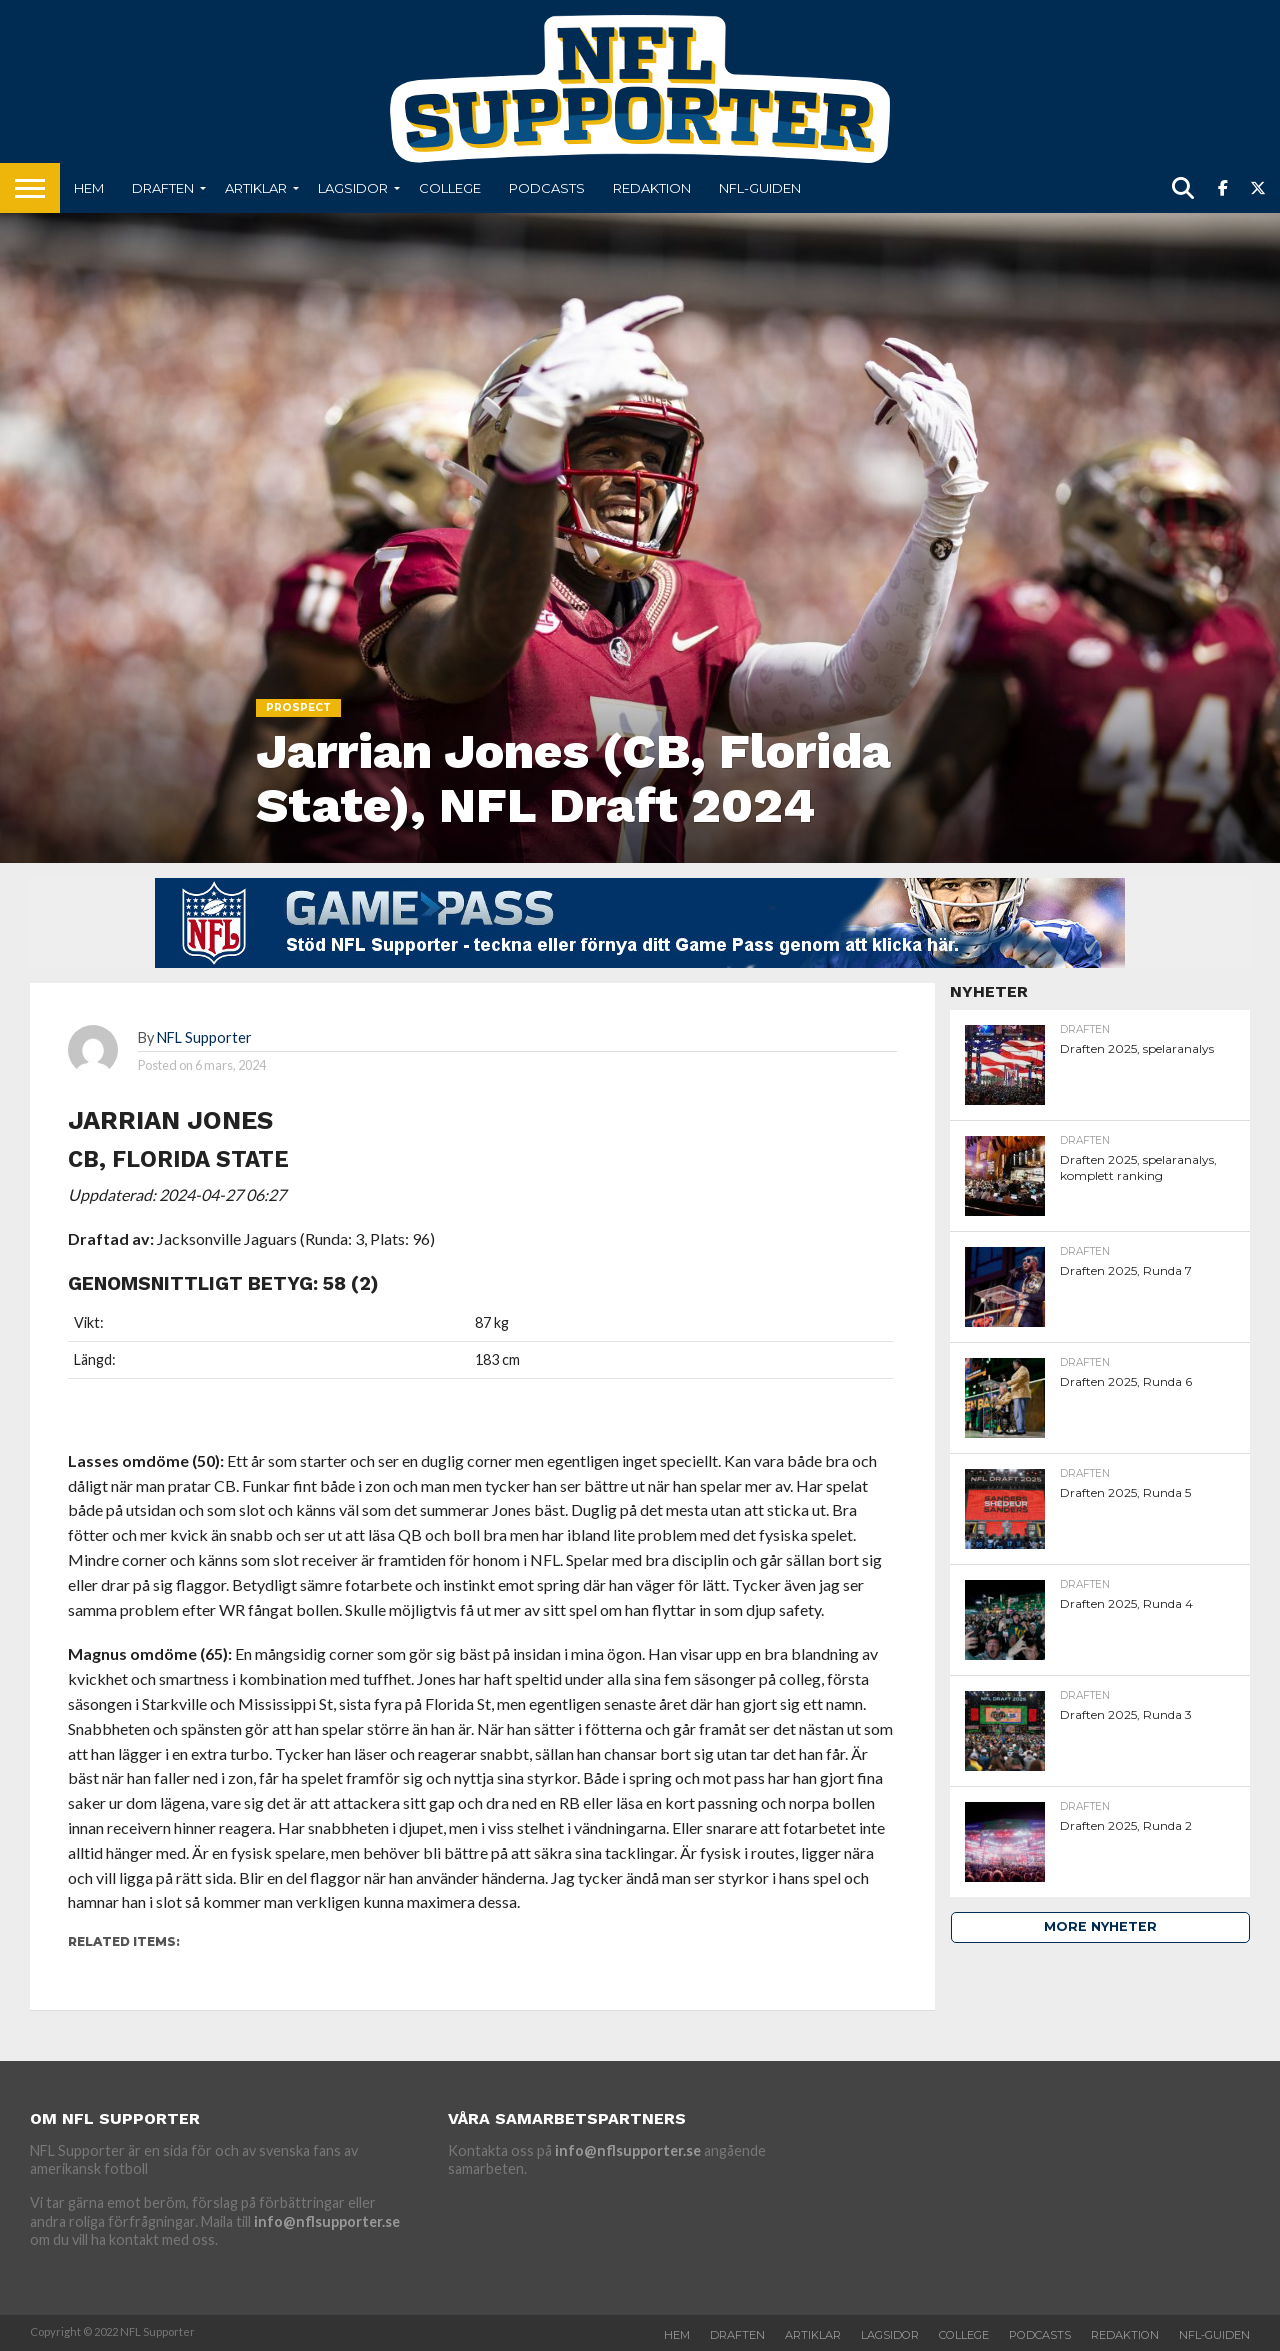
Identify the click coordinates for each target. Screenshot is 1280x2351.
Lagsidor (353, 188)
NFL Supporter (204, 1037)
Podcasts (547, 188)
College (450, 188)
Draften (163, 188)
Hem (89, 188)
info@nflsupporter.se (327, 2221)
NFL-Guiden (760, 188)
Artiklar (256, 188)
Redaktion (652, 188)
